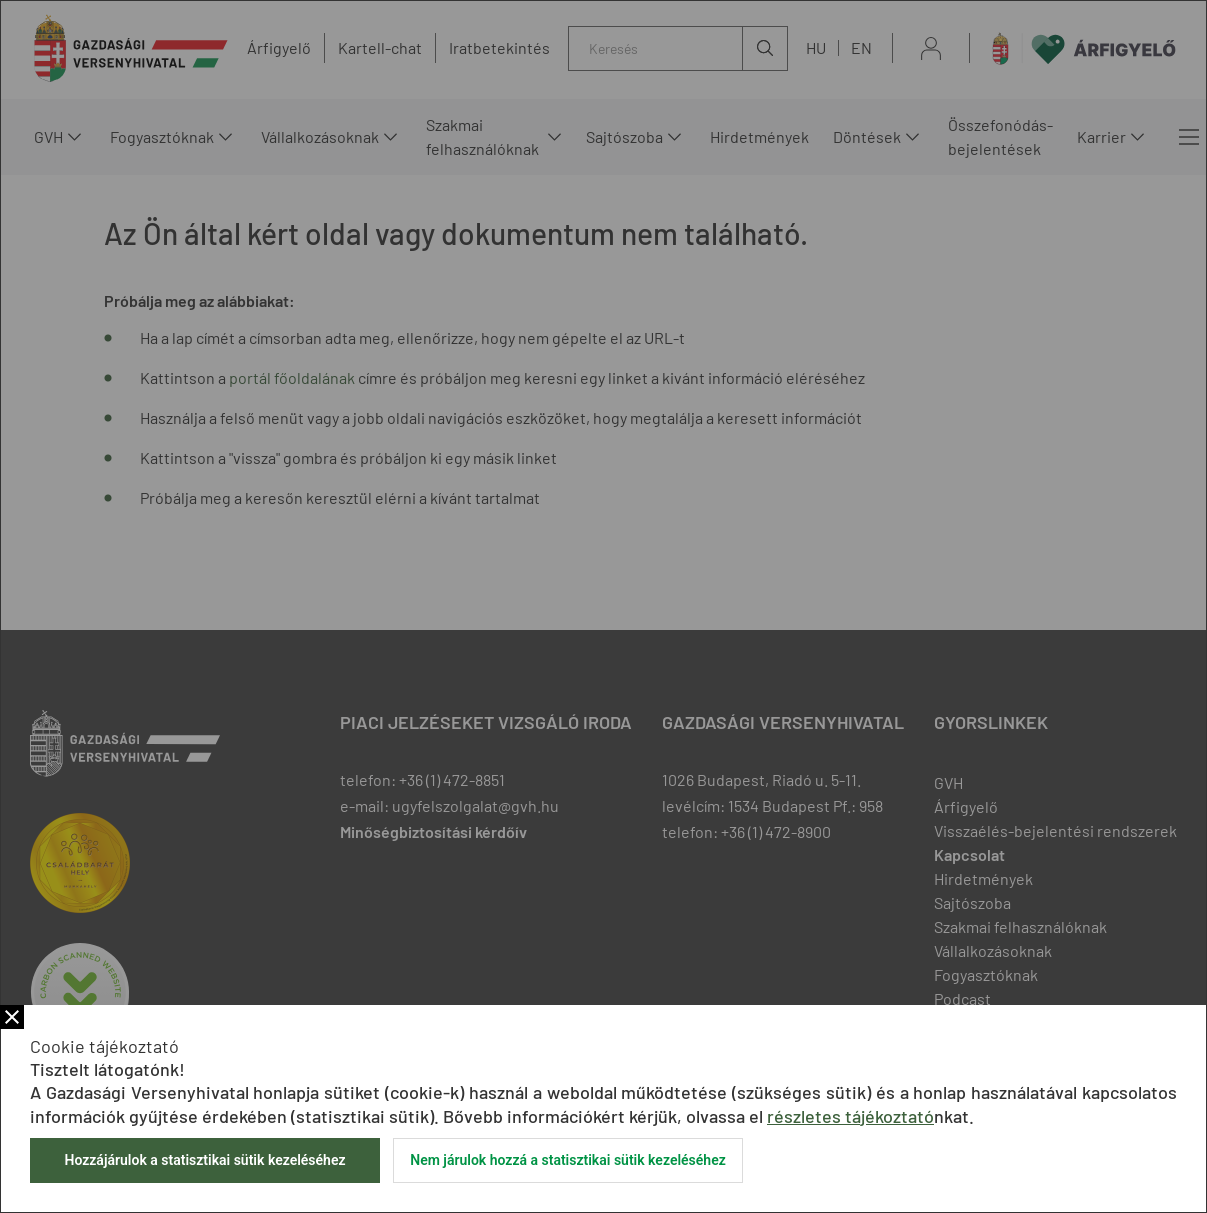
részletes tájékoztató (850, 1116)
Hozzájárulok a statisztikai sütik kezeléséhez (204, 1160)
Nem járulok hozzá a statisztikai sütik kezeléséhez (568, 1160)
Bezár (12, 1017)
